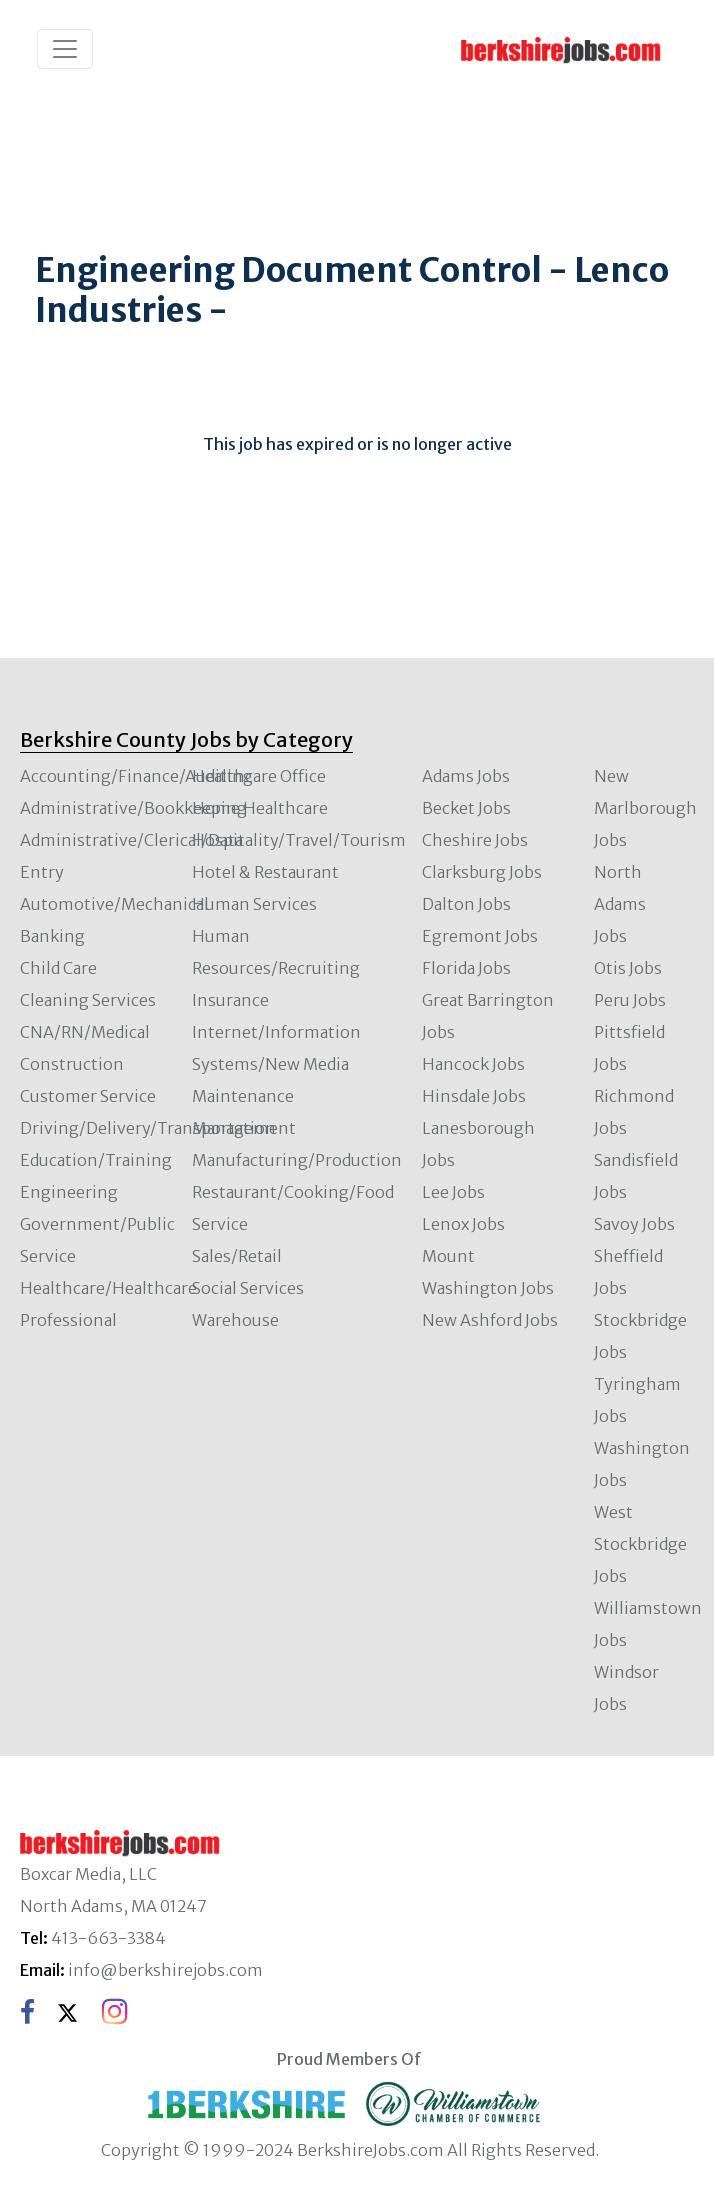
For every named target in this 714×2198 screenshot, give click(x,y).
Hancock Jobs (473, 1064)
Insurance (230, 1000)
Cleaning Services (88, 1000)
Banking (52, 936)
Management (244, 1128)
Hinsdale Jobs (474, 1096)
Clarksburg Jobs (482, 872)
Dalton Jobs (466, 904)
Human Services (254, 904)
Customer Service (88, 1096)
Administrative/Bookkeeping (133, 808)
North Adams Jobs (620, 904)
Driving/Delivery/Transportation (148, 1128)
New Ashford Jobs (490, 1320)
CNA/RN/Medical (85, 1032)
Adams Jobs (466, 776)
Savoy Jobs (634, 1224)
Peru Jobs (630, 1000)
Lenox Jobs (463, 1224)
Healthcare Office (259, 776)
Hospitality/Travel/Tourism (299, 840)
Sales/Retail (237, 1256)
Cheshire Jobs (475, 840)
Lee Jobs (453, 1192)
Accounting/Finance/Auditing (136, 776)
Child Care (58, 968)
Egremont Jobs (480, 936)
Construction (72, 1064)
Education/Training (96, 1160)
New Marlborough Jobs (645, 808)
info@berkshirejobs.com (165, 1970)
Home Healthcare (260, 808)
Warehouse (235, 1320)
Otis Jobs (628, 968)
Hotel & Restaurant (265, 872)
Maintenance (243, 1096)
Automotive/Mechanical (114, 904)
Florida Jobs (466, 968)
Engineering (69, 1192)
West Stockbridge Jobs (640, 1544)
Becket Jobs (466, 808)
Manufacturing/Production (297, 1160)
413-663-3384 (108, 1938)
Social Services (248, 1288)
